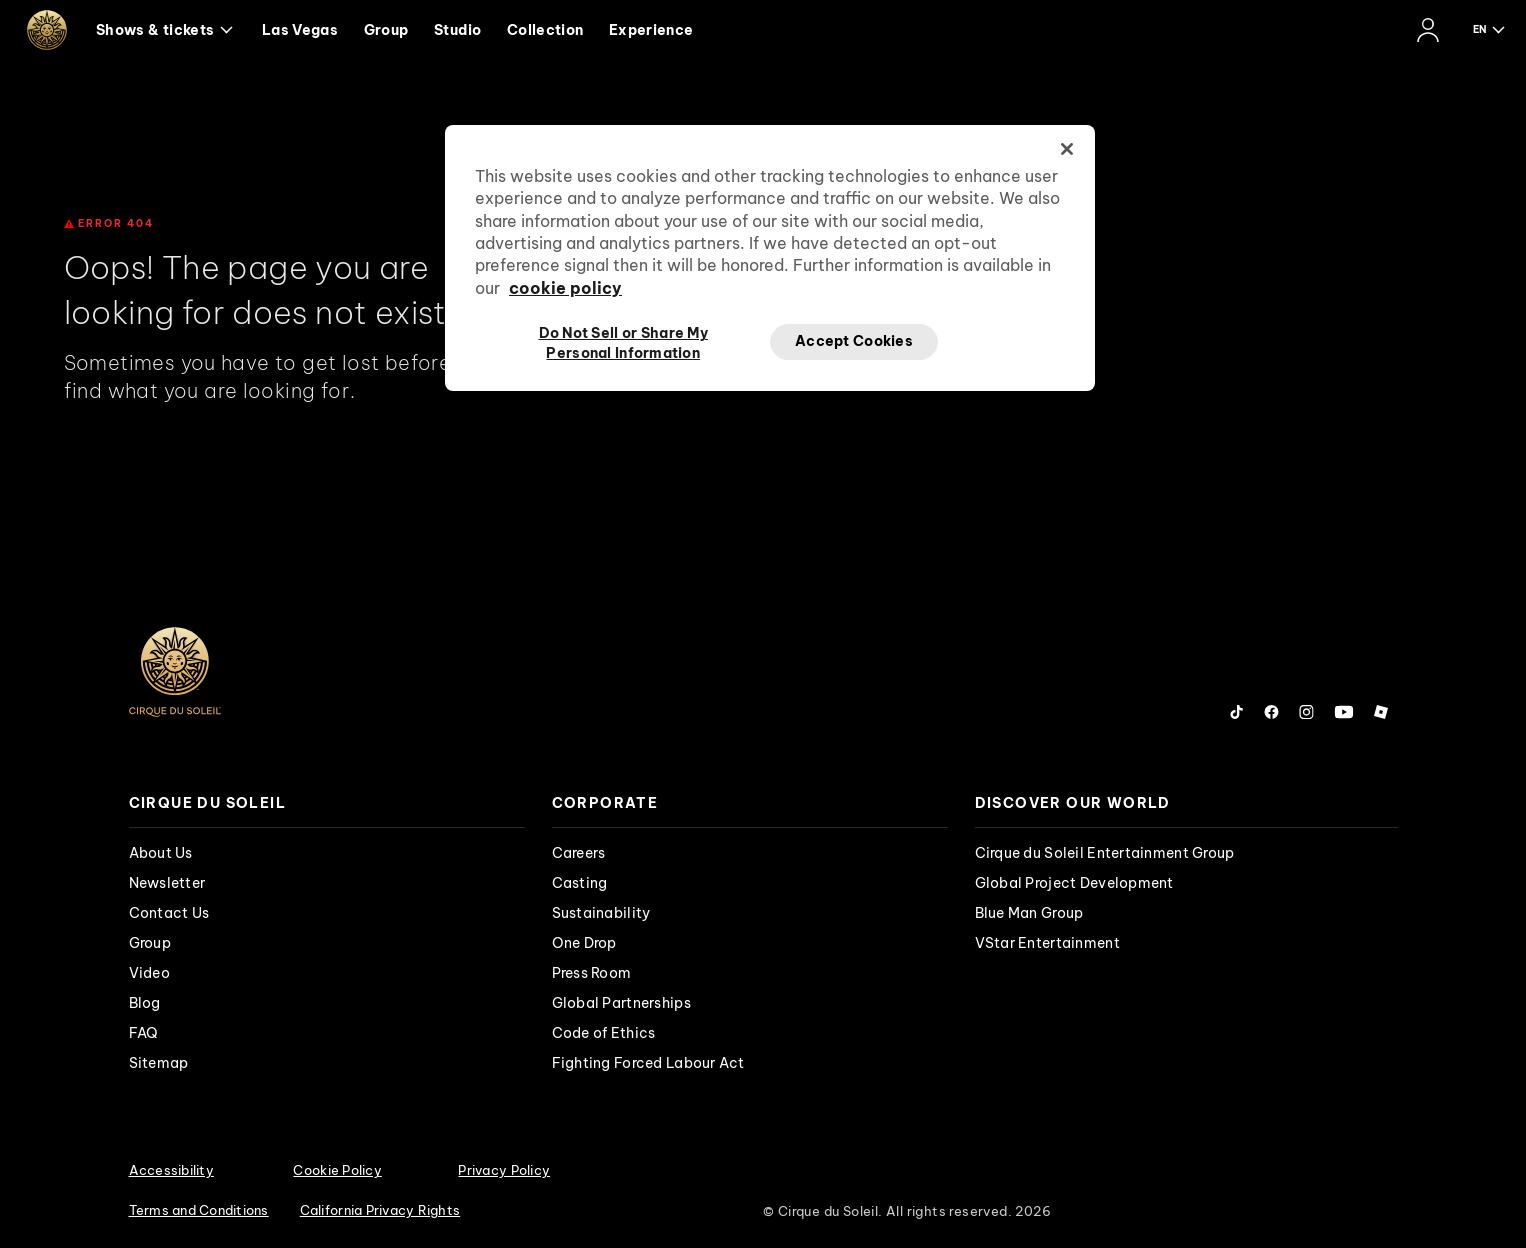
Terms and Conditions (199, 1210)
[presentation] (327, 803)
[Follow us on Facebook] (1271, 712)
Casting (580, 883)
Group (386, 30)
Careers (579, 853)
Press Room (592, 973)
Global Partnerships (621, 1003)
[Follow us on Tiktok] (1237, 712)
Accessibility (171, 1170)
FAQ (144, 1033)
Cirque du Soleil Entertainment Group (1105, 853)
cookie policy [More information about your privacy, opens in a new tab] (565, 288)
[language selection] (1490, 30)
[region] (770, 258)
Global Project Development (1074, 883)
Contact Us (169, 913)
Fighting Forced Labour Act (648, 1063)
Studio (457, 30)
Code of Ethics (604, 1033)
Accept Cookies (854, 341)
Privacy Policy (504, 1170)
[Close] (1067, 149)
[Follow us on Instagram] (1306, 712)
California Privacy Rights (380, 1210)
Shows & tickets (164, 30)
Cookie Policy (337, 1170)
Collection (545, 30)
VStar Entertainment (1047, 943)
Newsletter (167, 883)
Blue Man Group (1029, 913)
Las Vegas (300, 30)
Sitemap (159, 1063)
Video (149, 973)
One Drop (584, 943)
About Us (161, 853)
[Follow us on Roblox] (1381, 712)
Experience (651, 30)
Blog (145, 1003)
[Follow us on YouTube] (1344, 712)
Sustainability (601, 913)
